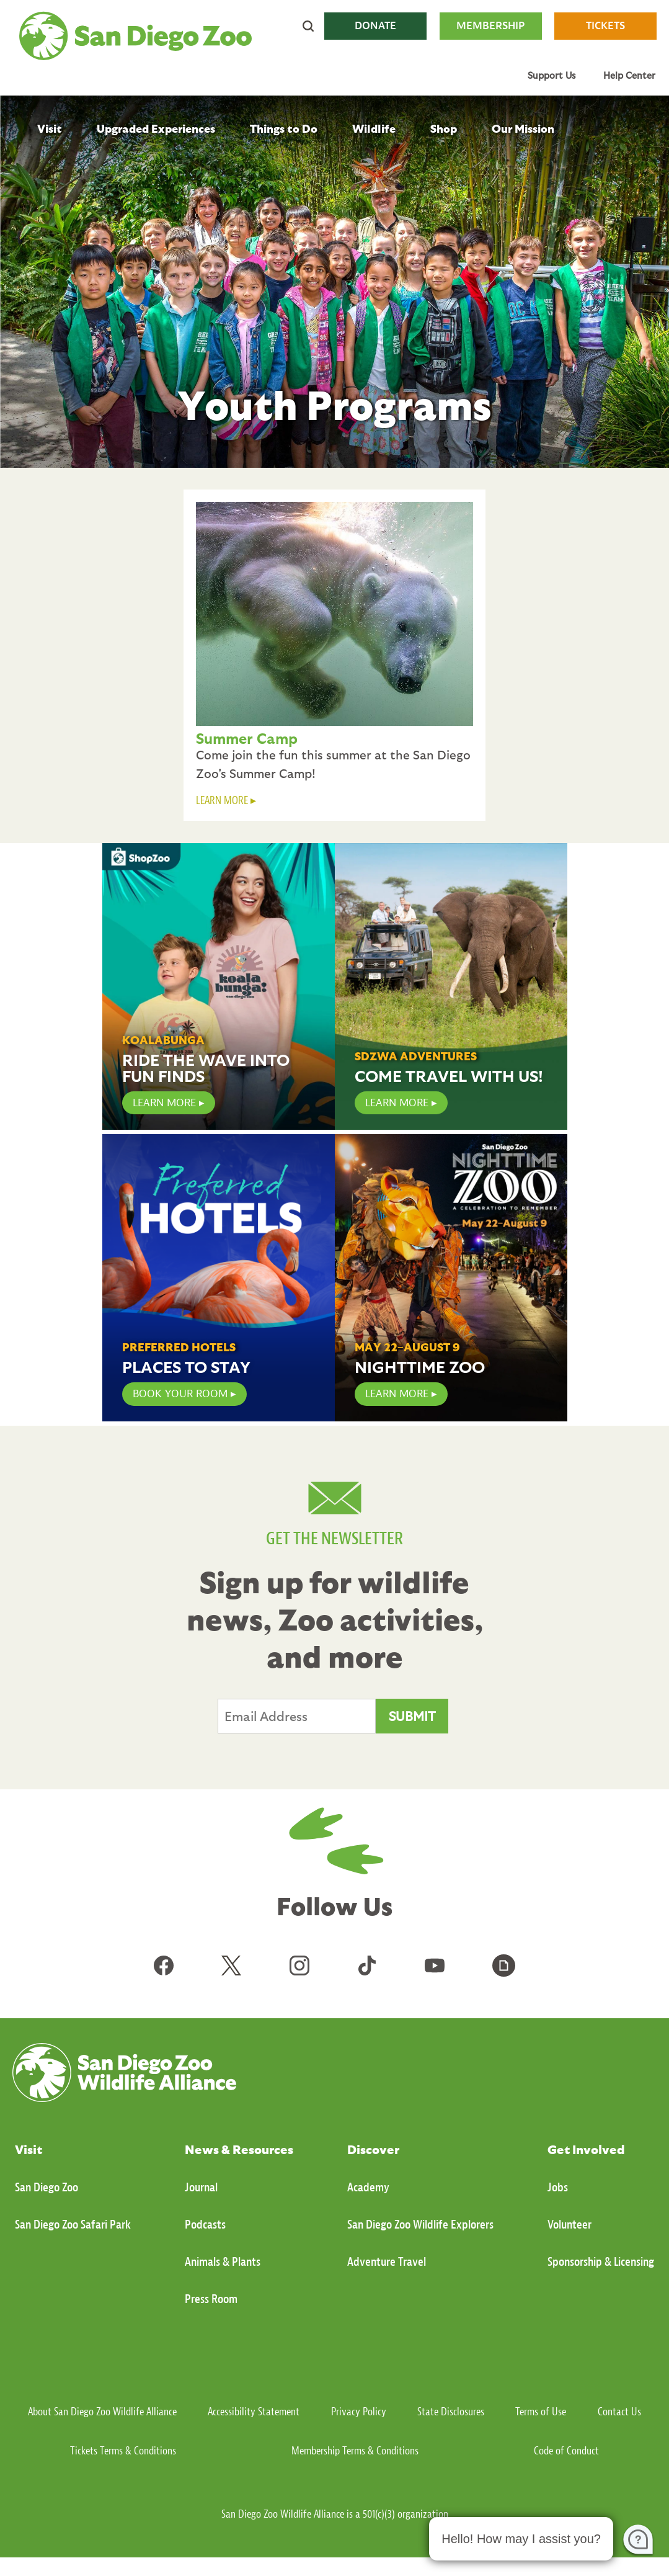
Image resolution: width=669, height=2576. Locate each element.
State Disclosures (450, 2412)
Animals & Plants (222, 2262)
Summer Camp (247, 737)
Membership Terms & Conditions (355, 2451)
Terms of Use (540, 2412)
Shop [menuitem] (443, 128)
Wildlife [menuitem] (374, 128)
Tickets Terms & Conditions (123, 2451)
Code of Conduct (566, 2451)
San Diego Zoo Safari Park (73, 2224)
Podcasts (205, 2224)
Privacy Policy (358, 2412)
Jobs (557, 2187)
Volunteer (569, 2224)
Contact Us (619, 2412)
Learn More (396, 1102)
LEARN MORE (222, 801)
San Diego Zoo (46, 2187)
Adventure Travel (386, 2262)
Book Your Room (180, 1393)
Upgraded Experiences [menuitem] (156, 128)
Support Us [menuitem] (551, 75)
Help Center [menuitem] (629, 75)
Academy (368, 2187)
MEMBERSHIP (490, 25)
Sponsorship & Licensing (600, 2262)
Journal (201, 2187)
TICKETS (605, 25)
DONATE (375, 25)
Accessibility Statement (253, 2412)
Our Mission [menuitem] (523, 128)
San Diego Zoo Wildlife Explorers (420, 2224)
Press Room (211, 2299)
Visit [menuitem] (49, 128)
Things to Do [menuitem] (283, 128)
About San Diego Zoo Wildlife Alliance (102, 2412)
